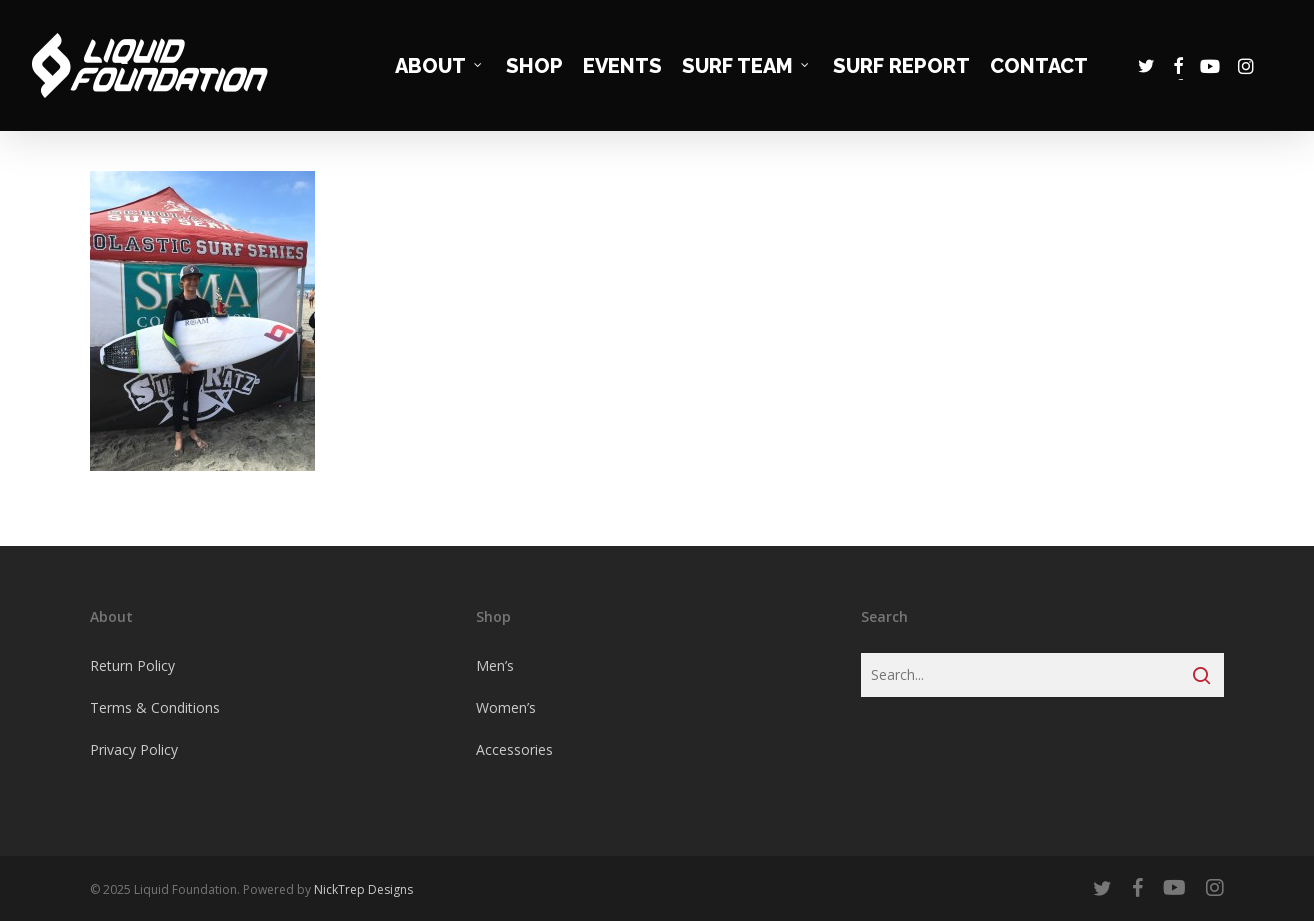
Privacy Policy (134, 749)
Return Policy (132, 665)
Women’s (506, 707)
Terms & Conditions (155, 707)
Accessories (514, 749)
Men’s (495, 665)
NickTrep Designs (363, 889)
